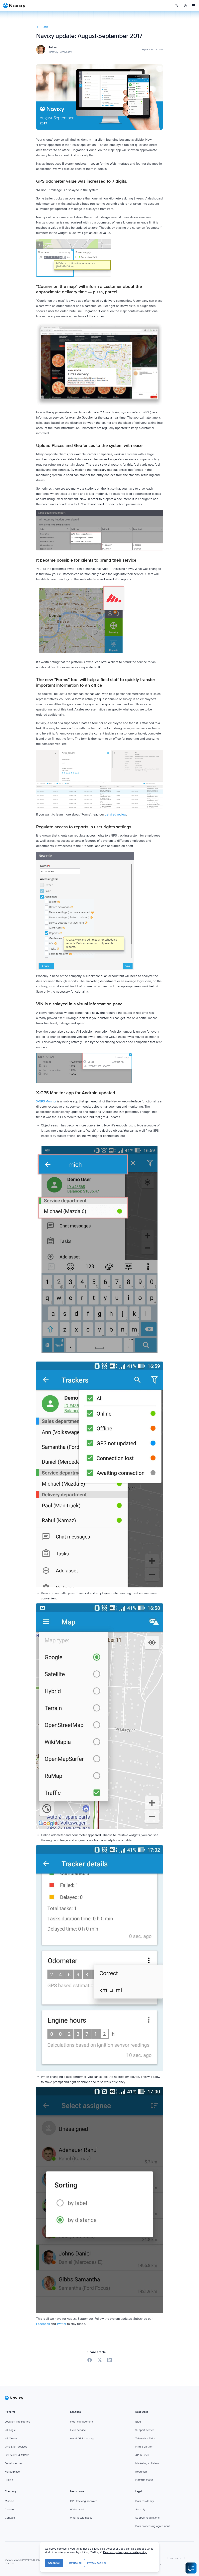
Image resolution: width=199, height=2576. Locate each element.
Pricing (9, 2480)
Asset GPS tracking (82, 2438)
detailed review (115, 815)
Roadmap (141, 2471)
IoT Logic (10, 2430)
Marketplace (12, 2471)
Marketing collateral (147, 2463)
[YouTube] (86, 2550)
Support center (144, 2430)
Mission (9, 2501)
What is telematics (81, 2517)
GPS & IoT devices (16, 2446)
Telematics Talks (145, 2438)
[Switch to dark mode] (185, 5)
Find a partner (144, 2446)
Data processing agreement (152, 2526)
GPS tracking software (83, 2501)
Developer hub (14, 2463)
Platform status (144, 2480)
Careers (10, 2509)
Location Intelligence (17, 2421)
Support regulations (147, 2517)
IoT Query (11, 2438)
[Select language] (176, 5)
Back (42, 27)
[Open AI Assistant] (191, 2568)
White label (77, 2509)
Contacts (10, 2517)
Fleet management (81, 2421)
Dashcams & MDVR (17, 2455)
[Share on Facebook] (89, 2360)
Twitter (61, 2324)
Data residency (144, 2501)
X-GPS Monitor (46, 1101)
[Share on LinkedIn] (109, 2360)
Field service (78, 2430)
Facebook (43, 2324)
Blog (138, 2421)
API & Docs (142, 2455)
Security (140, 2509)
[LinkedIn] (95, 2550)
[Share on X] (99, 2360)
